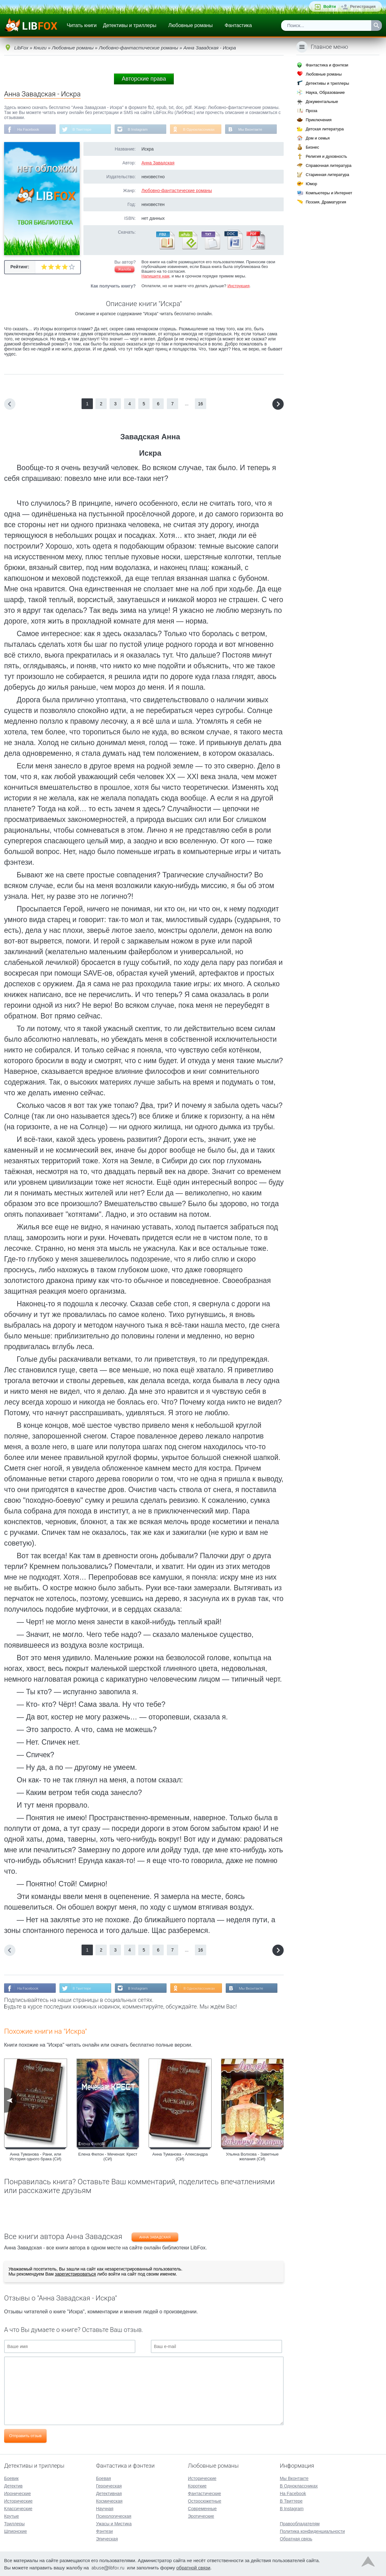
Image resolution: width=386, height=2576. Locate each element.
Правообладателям (300, 2523)
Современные (202, 2507)
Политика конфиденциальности (312, 2530)
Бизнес (312, 147)
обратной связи (193, 2567)
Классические (18, 2507)
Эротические (201, 2515)
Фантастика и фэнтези (327, 65)
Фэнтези (104, 2530)
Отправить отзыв (25, 2436)
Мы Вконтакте (253, 129)
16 (200, 404)
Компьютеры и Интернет (329, 193)
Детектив (13, 2485)
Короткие (197, 2485)
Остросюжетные (204, 2500)
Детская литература (325, 129)
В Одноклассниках (201, 129)
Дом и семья (318, 138)
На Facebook (28, 129)
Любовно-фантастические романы (176, 190)
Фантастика (238, 25)
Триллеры (14, 2523)
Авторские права (144, 79)
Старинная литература (327, 174)
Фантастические (204, 2492)
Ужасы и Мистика (114, 2523)
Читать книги (82, 25)
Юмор (311, 183)
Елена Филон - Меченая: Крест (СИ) (107, 2157)
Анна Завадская (157, 163)
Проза (311, 110)
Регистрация (363, 6)
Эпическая (107, 2538)
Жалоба (124, 269)
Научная (104, 2507)
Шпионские (15, 2530)
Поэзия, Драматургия (326, 202)
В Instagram (139, 129)
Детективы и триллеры (129, 25)
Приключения (319, 119)
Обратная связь (296, 2538)
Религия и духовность (326, 156)
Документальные (322, 101)
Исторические (18, 2500)
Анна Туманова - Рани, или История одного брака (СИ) (35, 2157)
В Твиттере (83, 129)
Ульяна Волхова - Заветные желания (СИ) (252, 2157)
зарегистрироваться (75, 2274)
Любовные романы (190, 25)
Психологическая (113, 2515)
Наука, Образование (325, 92)
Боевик (11, 2477)
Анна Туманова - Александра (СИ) (180, 2157)
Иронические (17, 2492)
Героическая (109, 2485)
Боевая (103, 2477)
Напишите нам (155, 276)
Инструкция (238, 286)
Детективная (109, 2492)
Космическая (109, 2500)
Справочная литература (328, 165)
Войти (329, 6)
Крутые (11, 2515)
